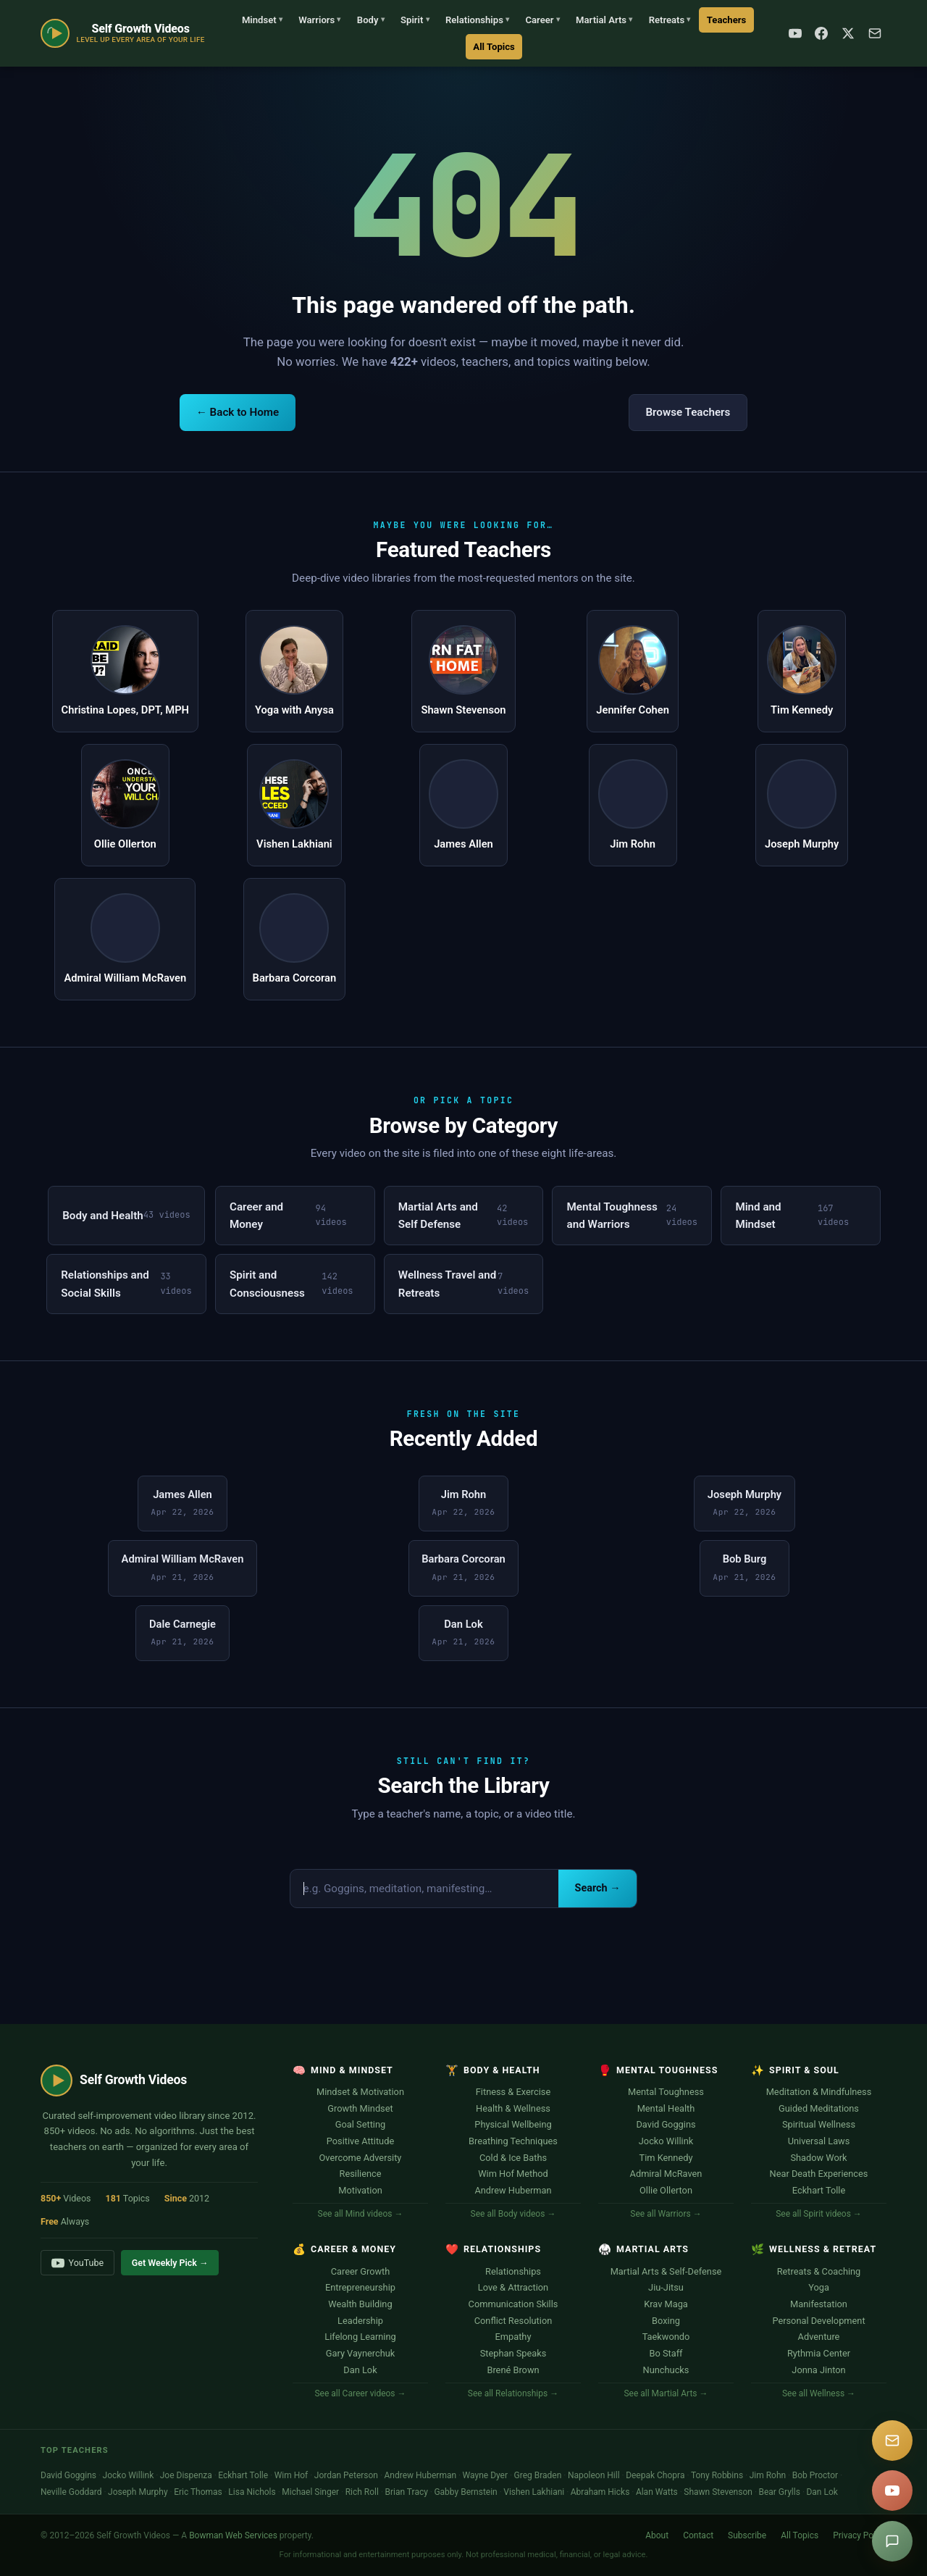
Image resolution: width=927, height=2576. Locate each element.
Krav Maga (666, 2304)
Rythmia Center (818, 2353)
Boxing (666, 2320)
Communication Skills (513, 2304)
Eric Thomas (198, 2492)
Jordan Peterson (346, 2475)
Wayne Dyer (485, 2475)
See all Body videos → (513, 2214)
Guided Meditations (819, 2108)
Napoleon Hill (594, 2475)
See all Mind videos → (360, 2214)
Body (371, 20)
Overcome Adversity (360, 2157)
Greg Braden (538, 2475)
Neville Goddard (71, 2492)
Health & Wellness (513, 2108)
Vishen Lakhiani (533, 2492)
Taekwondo (666, 2336)
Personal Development (818, 2320)
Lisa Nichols (251, 2492)
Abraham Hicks (600, 2492)
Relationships (477, 20)
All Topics (493, 46)
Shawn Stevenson (718, 2492)
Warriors (319, 20)
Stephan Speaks (513, 2353)
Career (542, 20)
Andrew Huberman (512, 2190)
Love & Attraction (513, 2287)
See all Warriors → (665, 2214)
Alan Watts (657, 2492)
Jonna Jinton (818, 2369)
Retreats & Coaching (819, 2271)
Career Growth (360, 2271)
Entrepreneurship (360, 2287)
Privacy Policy (859, 2535)
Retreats (670, 20)
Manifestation (818, 2304)
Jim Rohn (768, 2475)
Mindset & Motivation (360, 2091)
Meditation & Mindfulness (819, 2091)
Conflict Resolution (513, 2320)
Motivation (360, 2190)
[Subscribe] (874, 33)
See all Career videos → (360, 2393)
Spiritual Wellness (818, 2124)
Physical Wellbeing (512, 2124)
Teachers (726, 19)
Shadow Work (818, 2157)
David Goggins (665, 2124)
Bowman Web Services (233, 2535)
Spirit (414, 20)
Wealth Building (360, 2304)
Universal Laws (819, 2141)
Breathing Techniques (513, 2141)
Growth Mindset (360, 2108)
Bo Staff (665, 2353)
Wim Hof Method (513, 2173)
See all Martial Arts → (666, 2393)
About (656, 2535)
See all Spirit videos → (819, 2214)
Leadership (360, 2320)
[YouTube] (795, 33)
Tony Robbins (717, 2475)
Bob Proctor (815, 2475)
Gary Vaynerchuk (360, 2353)
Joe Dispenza (186, 2475)
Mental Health (666, 2108)
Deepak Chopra (655, 2475)
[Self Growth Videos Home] (123, 33)
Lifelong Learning (359, 2336)
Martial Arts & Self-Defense (666, 2271)
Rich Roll (362, 2492)
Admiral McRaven (666, 2173)
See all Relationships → (513, 2393)
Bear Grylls (779, 2492)
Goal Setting (360, 2124)
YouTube (77, 2263)
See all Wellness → (818, 2393)
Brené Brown (513, 2369)
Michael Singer (310, 2492)
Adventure (819, 2336)
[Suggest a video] (892, 2541)
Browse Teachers (687, 412)
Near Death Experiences (819, 2173)
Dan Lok (360, 2369)
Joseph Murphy (138, 2492)
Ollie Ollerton (665, 2190)
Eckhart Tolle (818, 2190)
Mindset (262, 20)
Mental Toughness (666, 2091)
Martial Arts (604, 20)
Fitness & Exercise (513, 2091)
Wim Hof (291, 2475)
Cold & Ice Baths (513, 2157)
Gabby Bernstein (465, 2492)
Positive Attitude (360, 2141)
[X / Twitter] (848, 33)
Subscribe (747, 2535)
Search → (598, 1888)
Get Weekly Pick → (170, 2262)
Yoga (818, 2287)
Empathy (513, 2336)
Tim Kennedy (666, 2157)
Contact (698, 2535)
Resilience (361, 2173)
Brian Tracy (406, 2492)
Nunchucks (666, 2369)
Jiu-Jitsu (666, 2287)
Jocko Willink (666, 2141)
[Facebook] (821, 33)
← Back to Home (237, 412)
